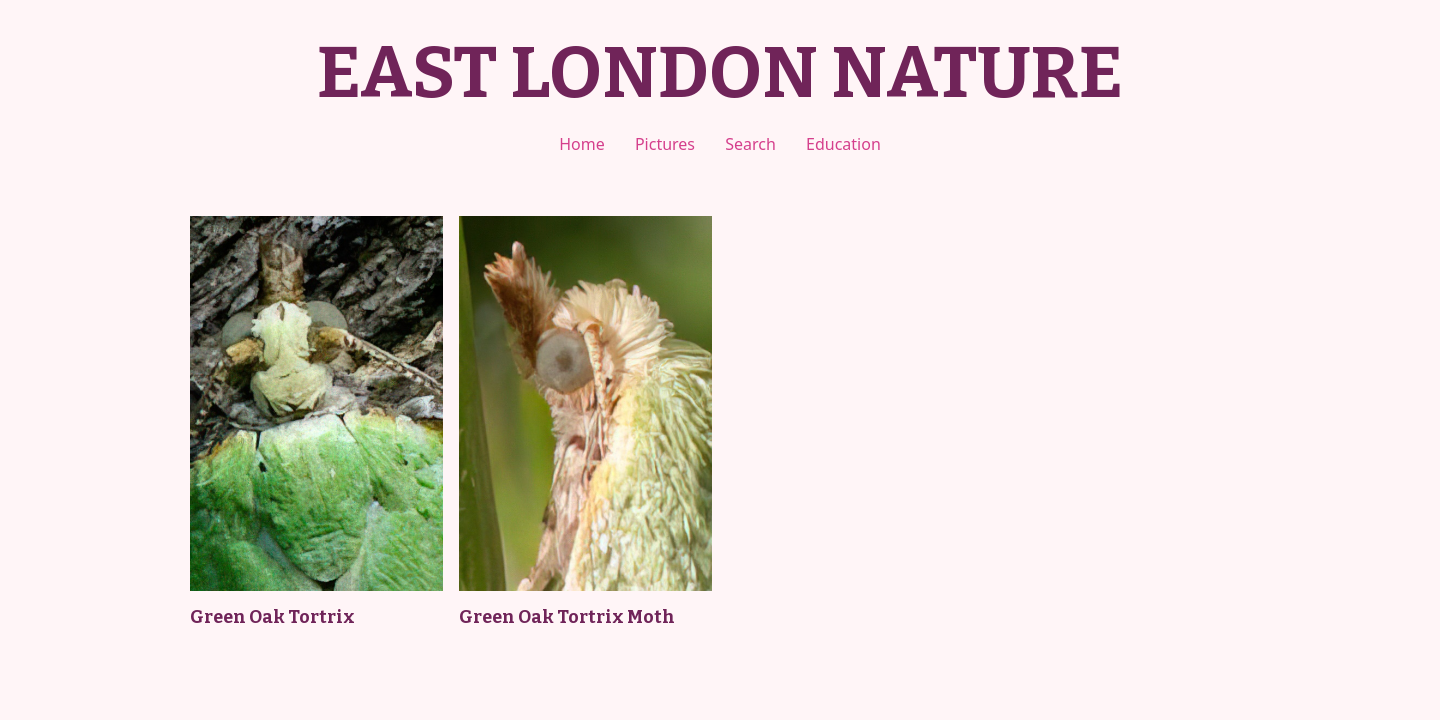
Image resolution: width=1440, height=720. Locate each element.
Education (843, 144)
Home (582, 144)
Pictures (665, 144)
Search (750, 144)
